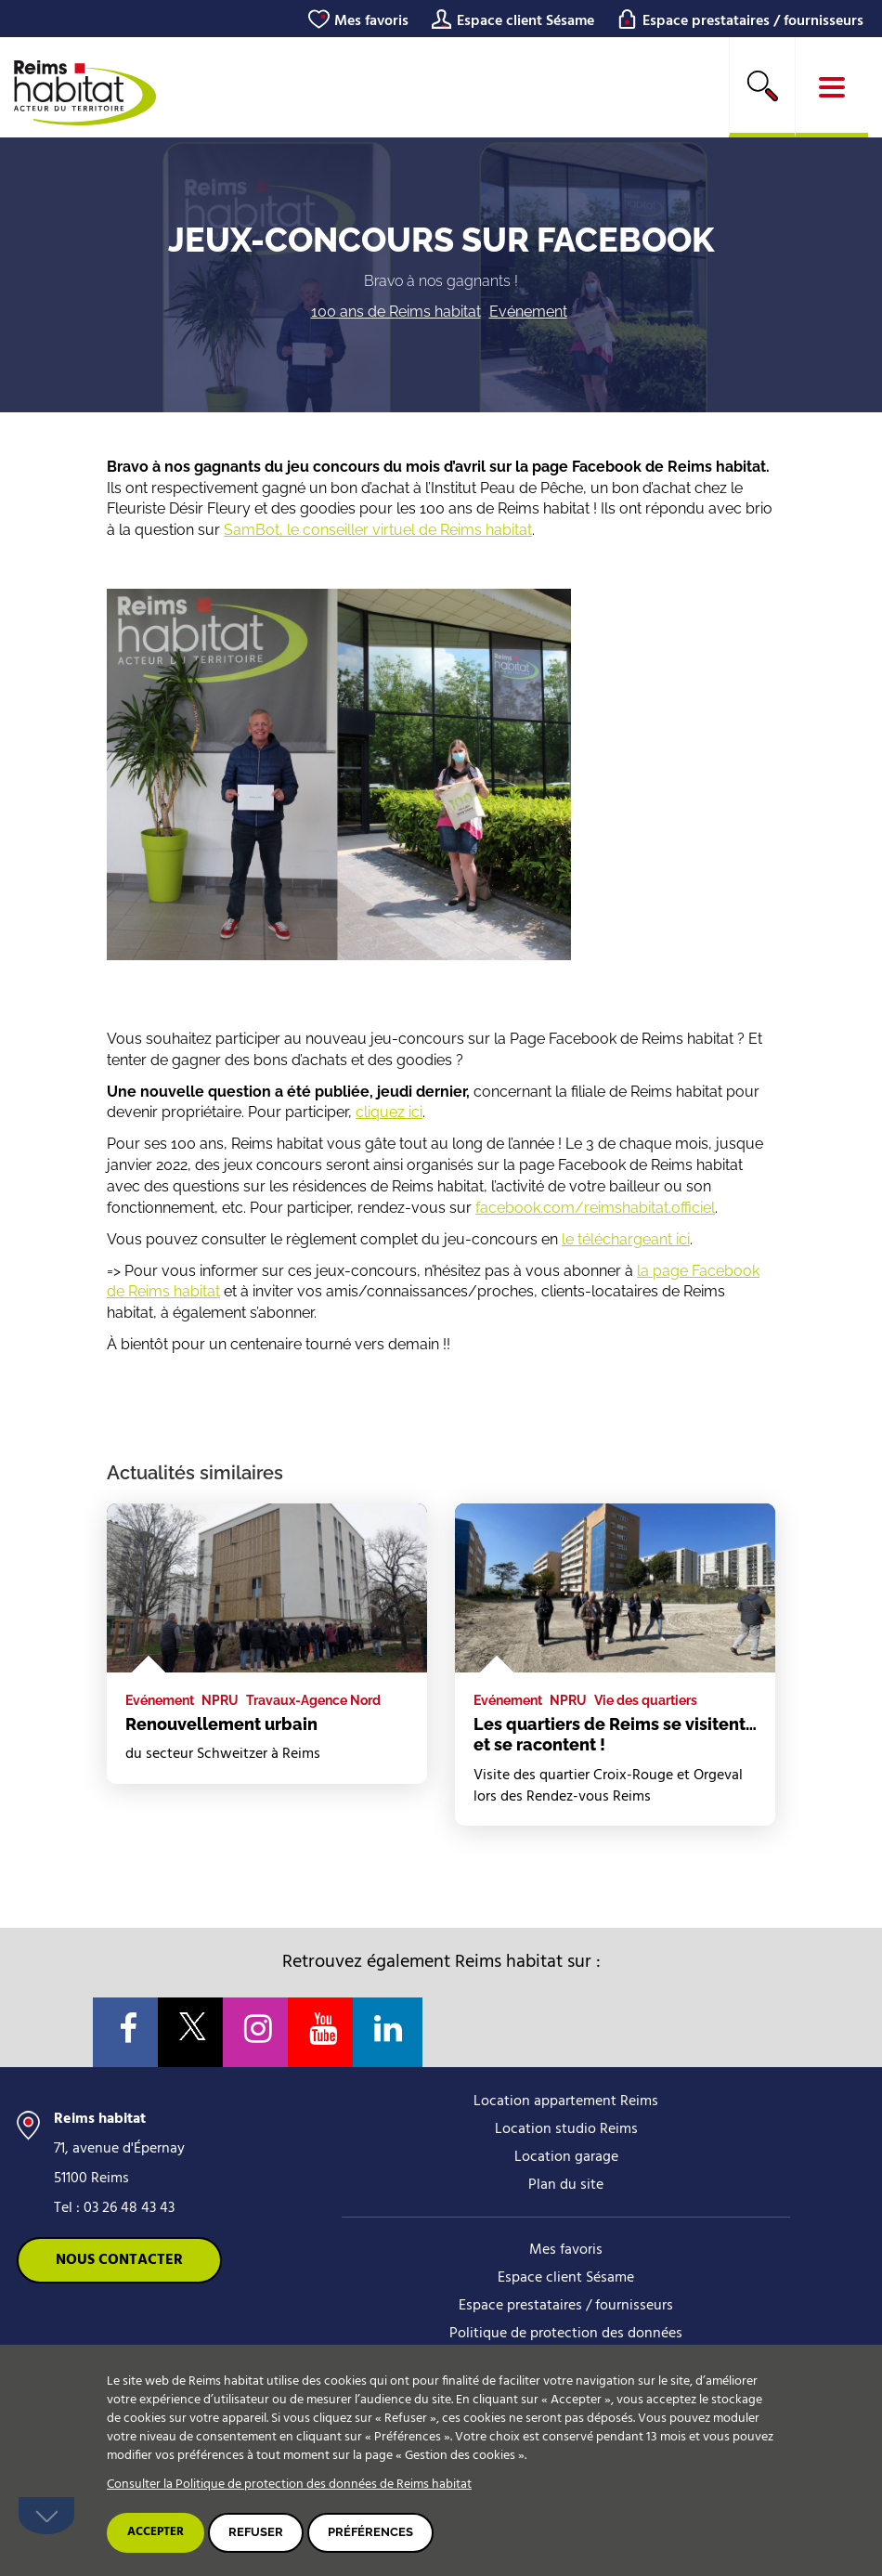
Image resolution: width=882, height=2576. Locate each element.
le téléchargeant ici (626, 1239)
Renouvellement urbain (221, 1724)
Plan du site (565, 2185)
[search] (762, 87)
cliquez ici (389, 1112)
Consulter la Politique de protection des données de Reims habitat (289, 2484)
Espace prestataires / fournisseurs (752, 21)
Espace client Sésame (525, 21)
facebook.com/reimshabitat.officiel (595, 1207)
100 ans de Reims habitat (396, 311)
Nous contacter (119, 2260)
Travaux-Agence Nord (313, 1700)
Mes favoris (371, 21)
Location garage (566, 2157)
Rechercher (762, 85)
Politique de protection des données (565, 2334)
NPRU (220, 1700)
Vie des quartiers (645, 1700)
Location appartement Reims (565, 2101)
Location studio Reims (566, 2129)
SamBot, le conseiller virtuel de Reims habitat (378, 530)
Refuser (255, 2532)
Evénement (528, 311)
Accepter (155, 2532)
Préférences (370, 2532)
